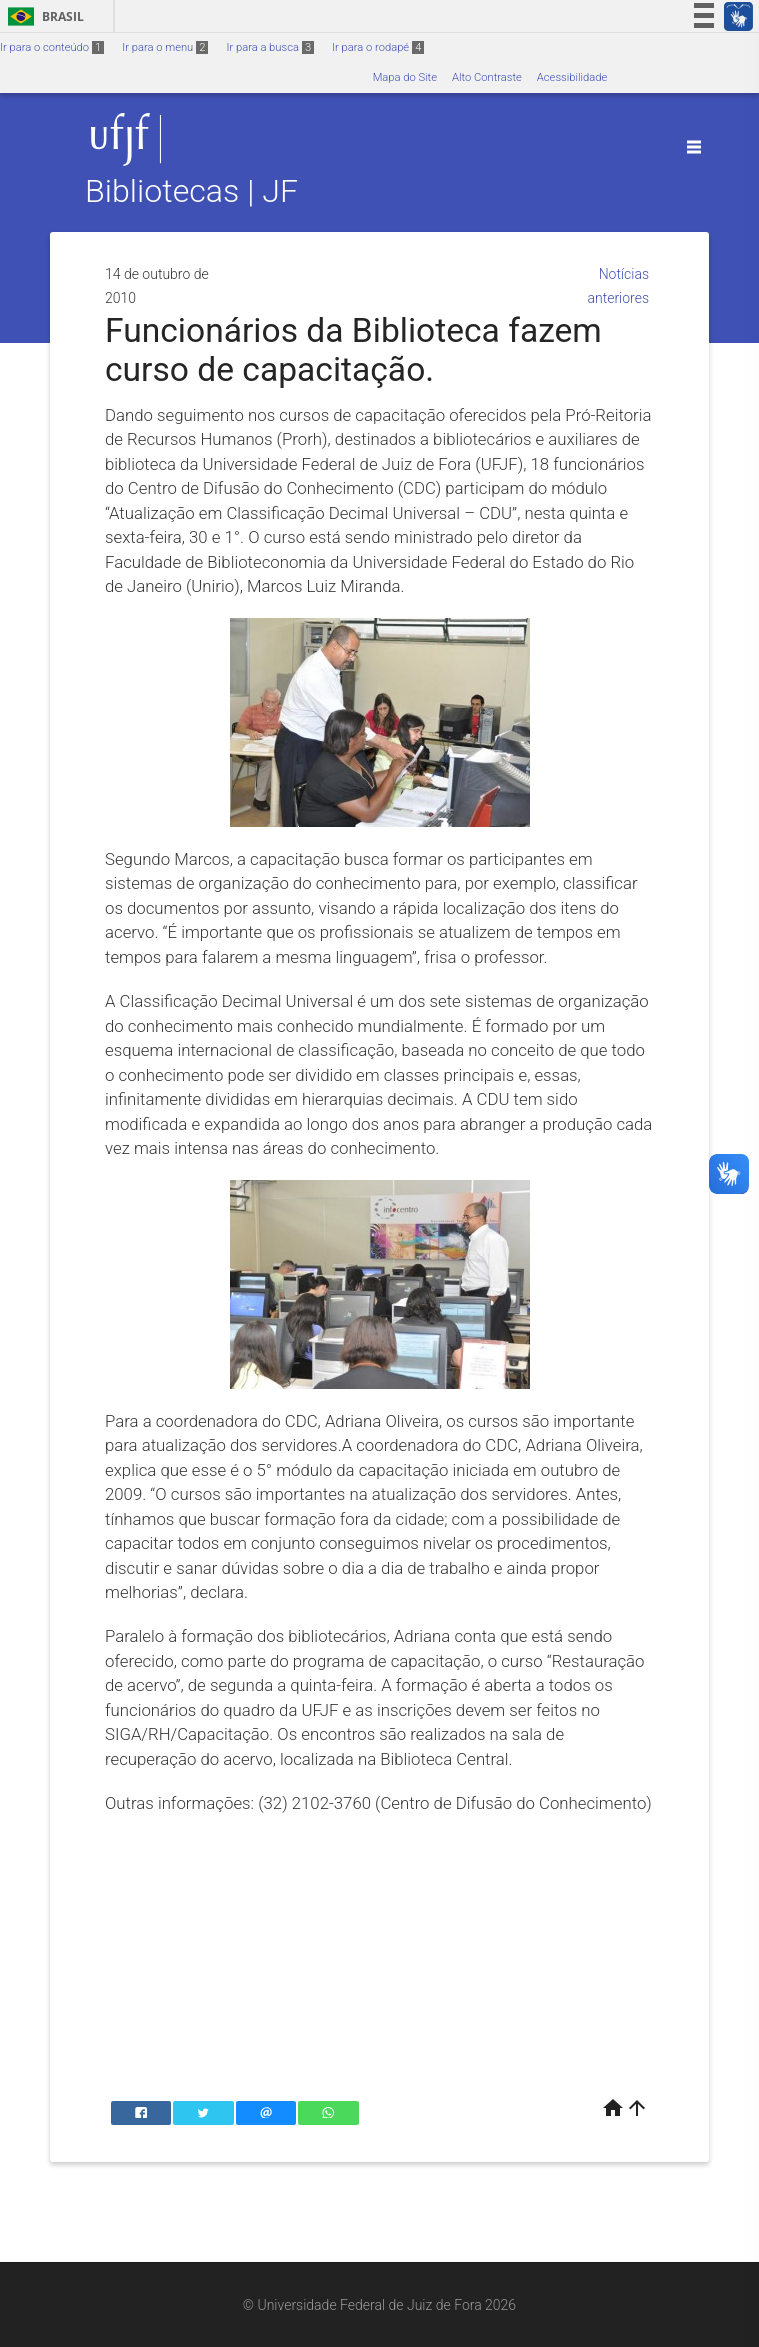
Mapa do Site (405, 77)
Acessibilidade (572, 77)
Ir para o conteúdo (52, 47)
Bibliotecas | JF (191, 192)
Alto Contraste (487, 77)
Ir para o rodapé (378, 47)
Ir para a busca (270, 47)
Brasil (42, 16)
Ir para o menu (165, 47)
